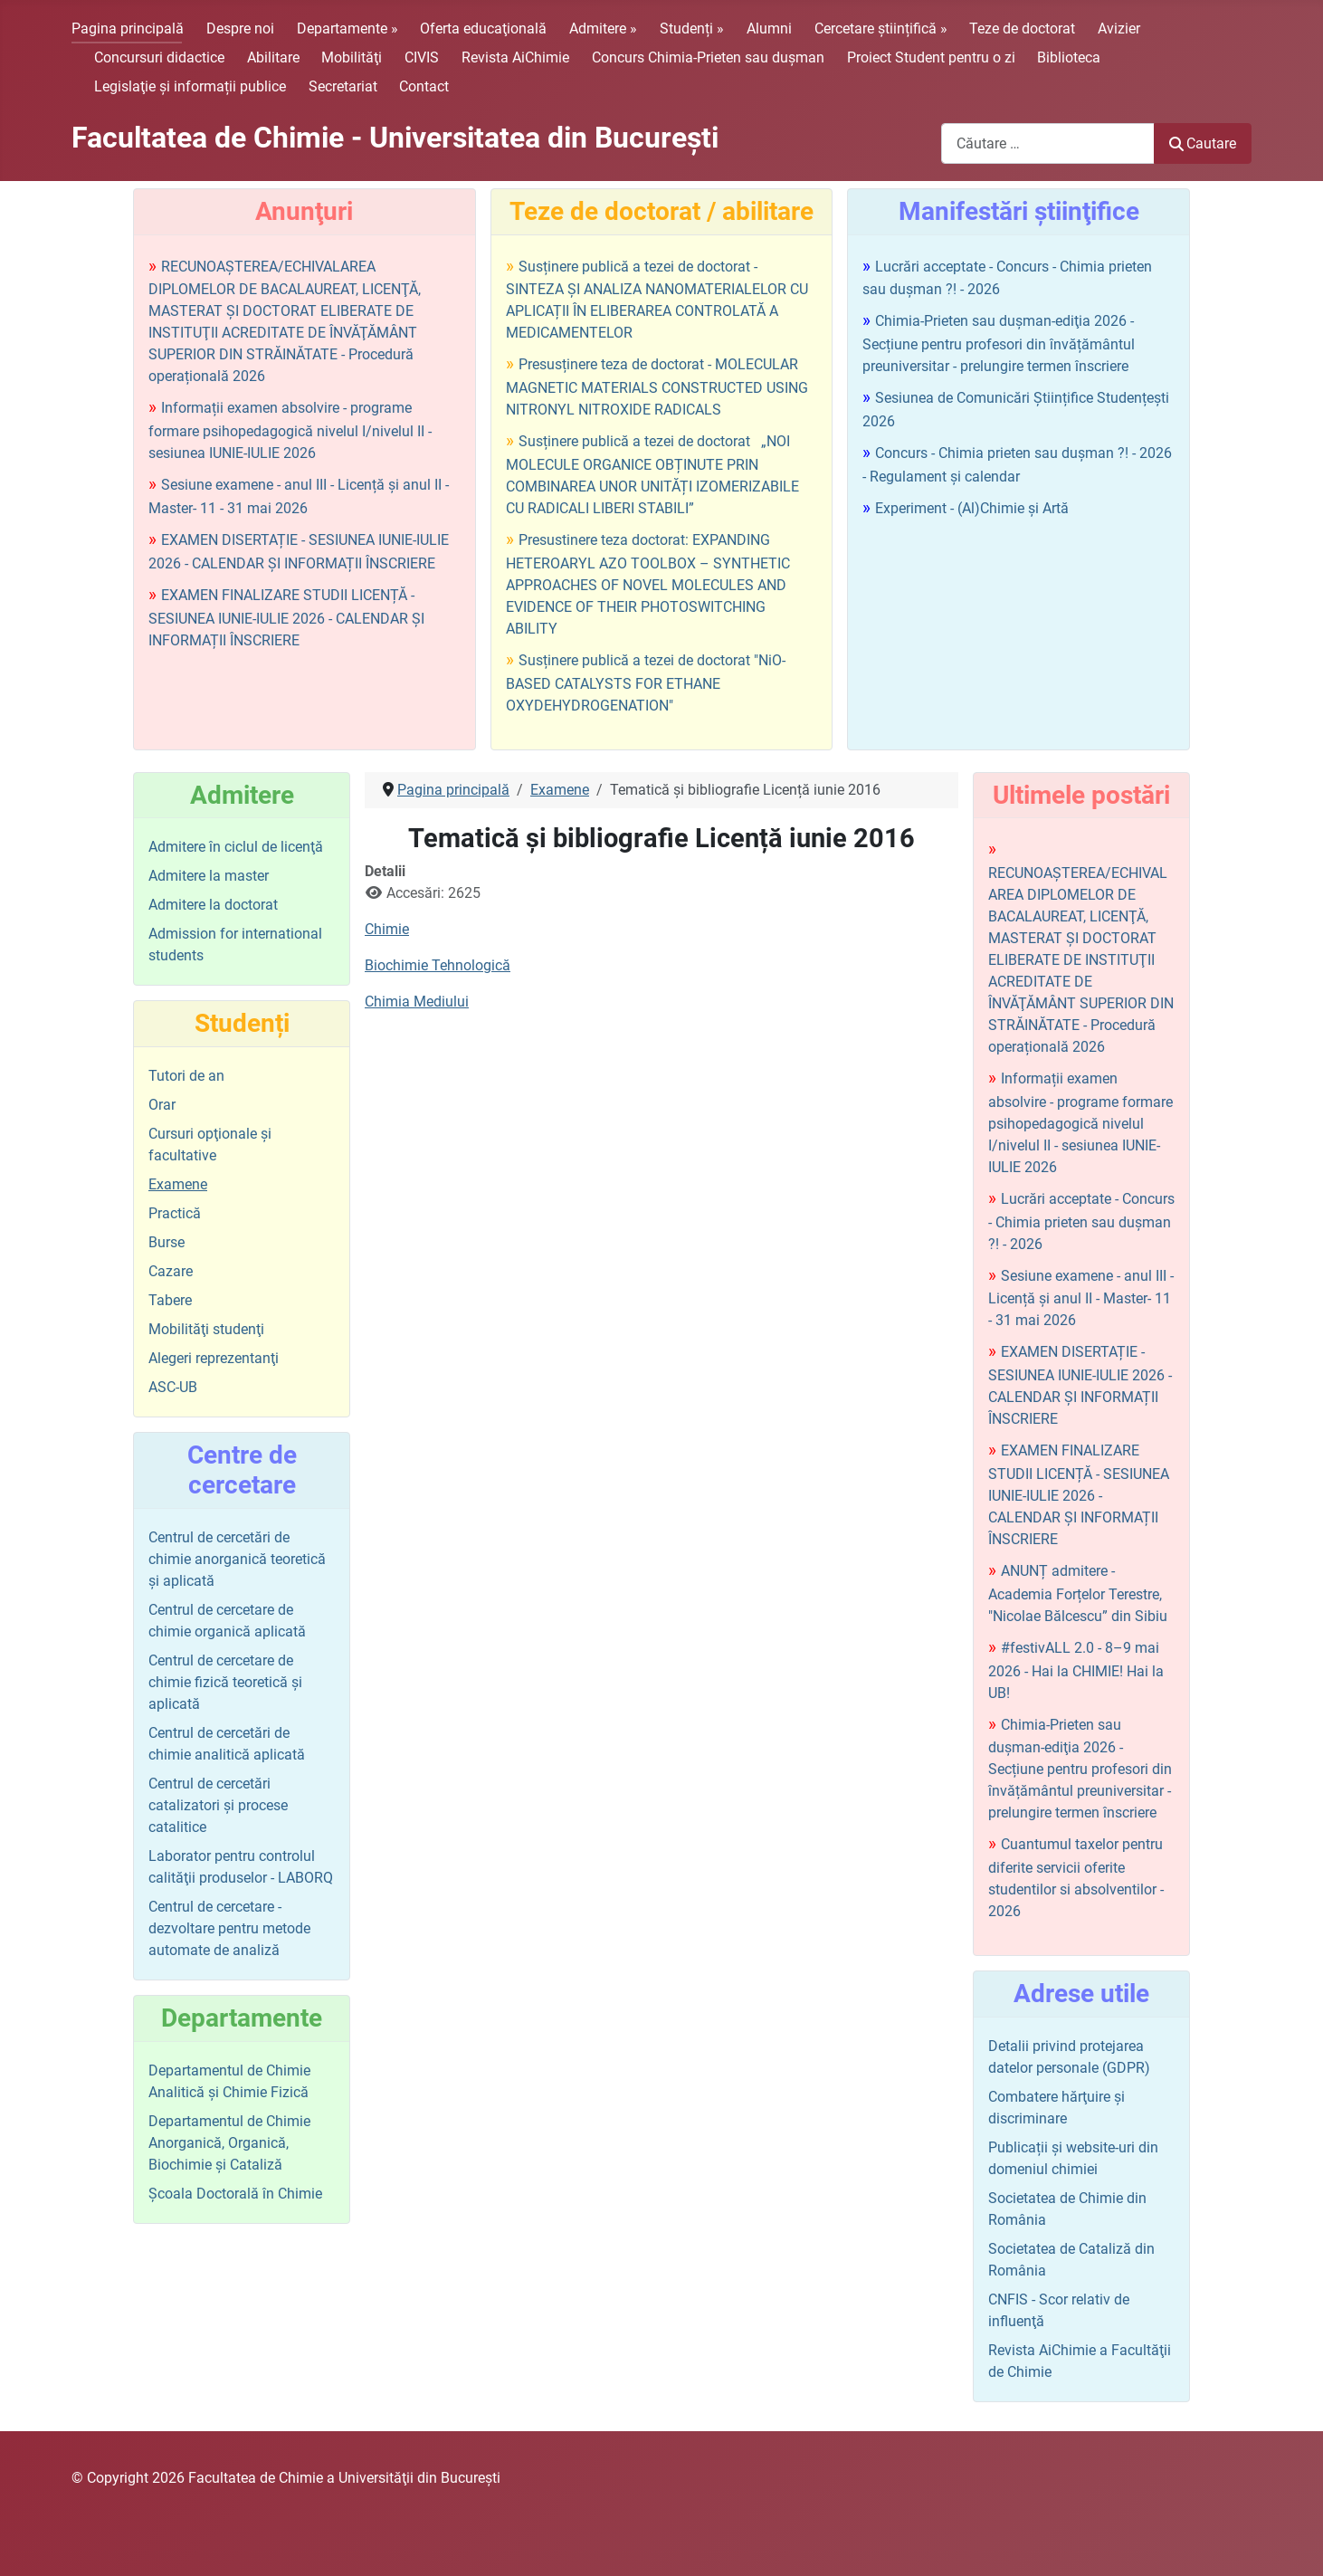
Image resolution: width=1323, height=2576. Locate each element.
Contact (424, 86)
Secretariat (343, 86)
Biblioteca (1068, 57)
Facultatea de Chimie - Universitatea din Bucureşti (395, 137)
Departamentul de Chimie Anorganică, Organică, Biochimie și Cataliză (229, 2143)
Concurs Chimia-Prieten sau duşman (708, 57)
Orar (162, 1104)
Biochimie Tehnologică (437, 965)
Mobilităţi (351, 57)
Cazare (170, 1271)
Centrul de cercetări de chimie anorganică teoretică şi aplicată (237, 1559)
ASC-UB (172, 1387)
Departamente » (347, 28)
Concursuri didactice (159, 57)
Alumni (769, 28)
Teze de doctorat (1022, 28)
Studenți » (692, 28)
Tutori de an (186, 1075)
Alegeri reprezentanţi (213, 1358)
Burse (166, 1242)
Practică (174, 1213)
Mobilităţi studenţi (206, 1329)
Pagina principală (127, 28)
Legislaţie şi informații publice (190, 86)
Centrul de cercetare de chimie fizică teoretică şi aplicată (225, 1682)
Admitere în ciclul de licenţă (235, 846)
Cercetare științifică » (880, 28)
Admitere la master (208, 875)
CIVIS (422, 57)
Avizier (1119, 28)
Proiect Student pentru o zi (931, 57)
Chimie (387, 929)
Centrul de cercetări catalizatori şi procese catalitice (218, 1805)
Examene (177, 1184)
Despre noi (240, 28)
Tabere (170, 1300)
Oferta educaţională (483, 28)
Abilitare (273, 57)
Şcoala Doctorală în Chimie (235, 2193)
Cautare (1202, 143)
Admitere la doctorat (213, 904)
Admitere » (603, 28)
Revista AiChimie (515, 57)
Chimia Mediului (417, 1001)
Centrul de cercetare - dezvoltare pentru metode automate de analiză (229, 1928)
